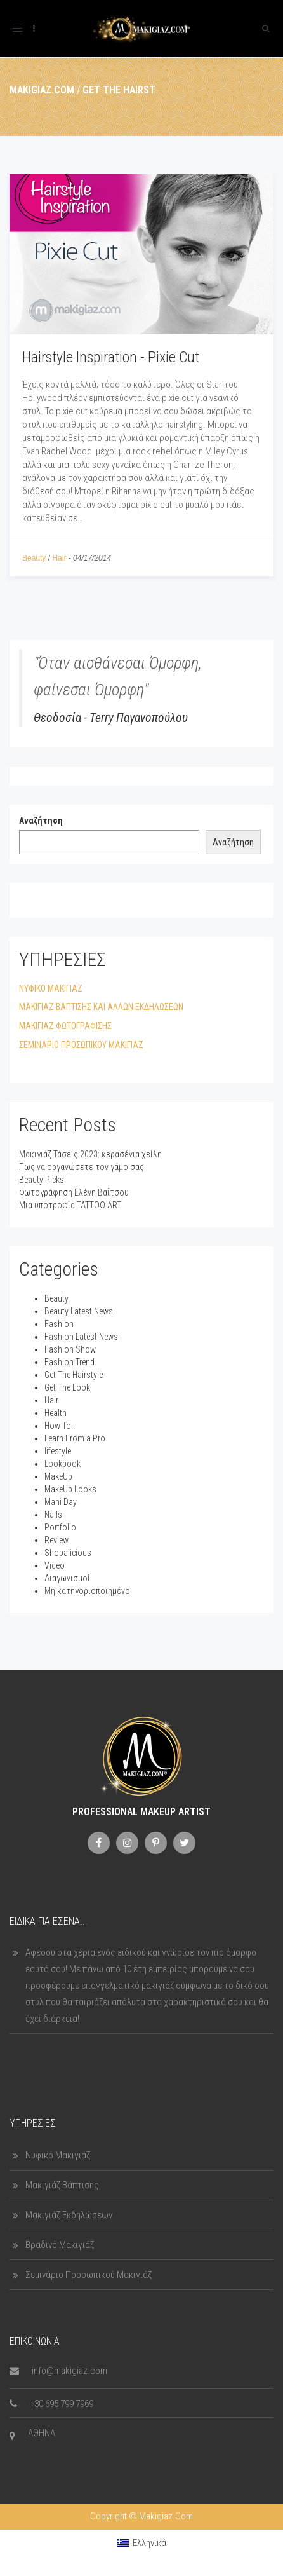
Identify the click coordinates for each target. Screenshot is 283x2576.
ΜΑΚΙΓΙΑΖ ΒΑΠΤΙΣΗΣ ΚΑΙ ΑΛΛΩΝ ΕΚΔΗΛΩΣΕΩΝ (101, 1007)
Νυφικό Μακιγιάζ (57, 2155)
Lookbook (62, 1464)
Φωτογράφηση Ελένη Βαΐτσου (74, 1192)
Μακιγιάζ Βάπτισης (62, 2185)
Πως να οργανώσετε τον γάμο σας (81, 1167)
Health (55, 1413)
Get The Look (67, 1387)
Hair (59, 558)
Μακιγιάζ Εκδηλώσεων (68, 2215)
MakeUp (58, 1476)
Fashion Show (70, 1349)
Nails (53, 1514)
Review (56, 1540)
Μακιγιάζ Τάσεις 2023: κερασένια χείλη (90, 1154)
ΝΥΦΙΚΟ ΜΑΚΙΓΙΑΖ (50, 988)
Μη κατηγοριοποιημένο (87, 1591)
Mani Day (60, 1502)
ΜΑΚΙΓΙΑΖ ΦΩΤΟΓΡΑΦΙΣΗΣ (65, 1026)
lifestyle (57, 1451)
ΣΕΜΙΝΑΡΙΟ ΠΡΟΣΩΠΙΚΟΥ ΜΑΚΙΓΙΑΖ (81, 1045)
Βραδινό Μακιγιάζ (59, 2245)
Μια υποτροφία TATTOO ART (70, 1205)
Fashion (59, 1324)
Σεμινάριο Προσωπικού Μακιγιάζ (88, 2274)
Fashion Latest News (81, 1337)
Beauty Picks (41, 1180)
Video (54, 1565)
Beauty (34, 558)
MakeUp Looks (70, 1489)
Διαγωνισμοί (67, 1578)
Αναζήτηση (41, 820)
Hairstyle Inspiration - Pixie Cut (110, 357)
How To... (60, 1426)
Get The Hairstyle (73, 1375)
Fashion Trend (69, 1362)
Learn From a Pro (74, 1438)
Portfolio (60, 1527)
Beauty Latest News (78, 1311)
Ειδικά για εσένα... (49, 1921)
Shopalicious (67, 1553)
